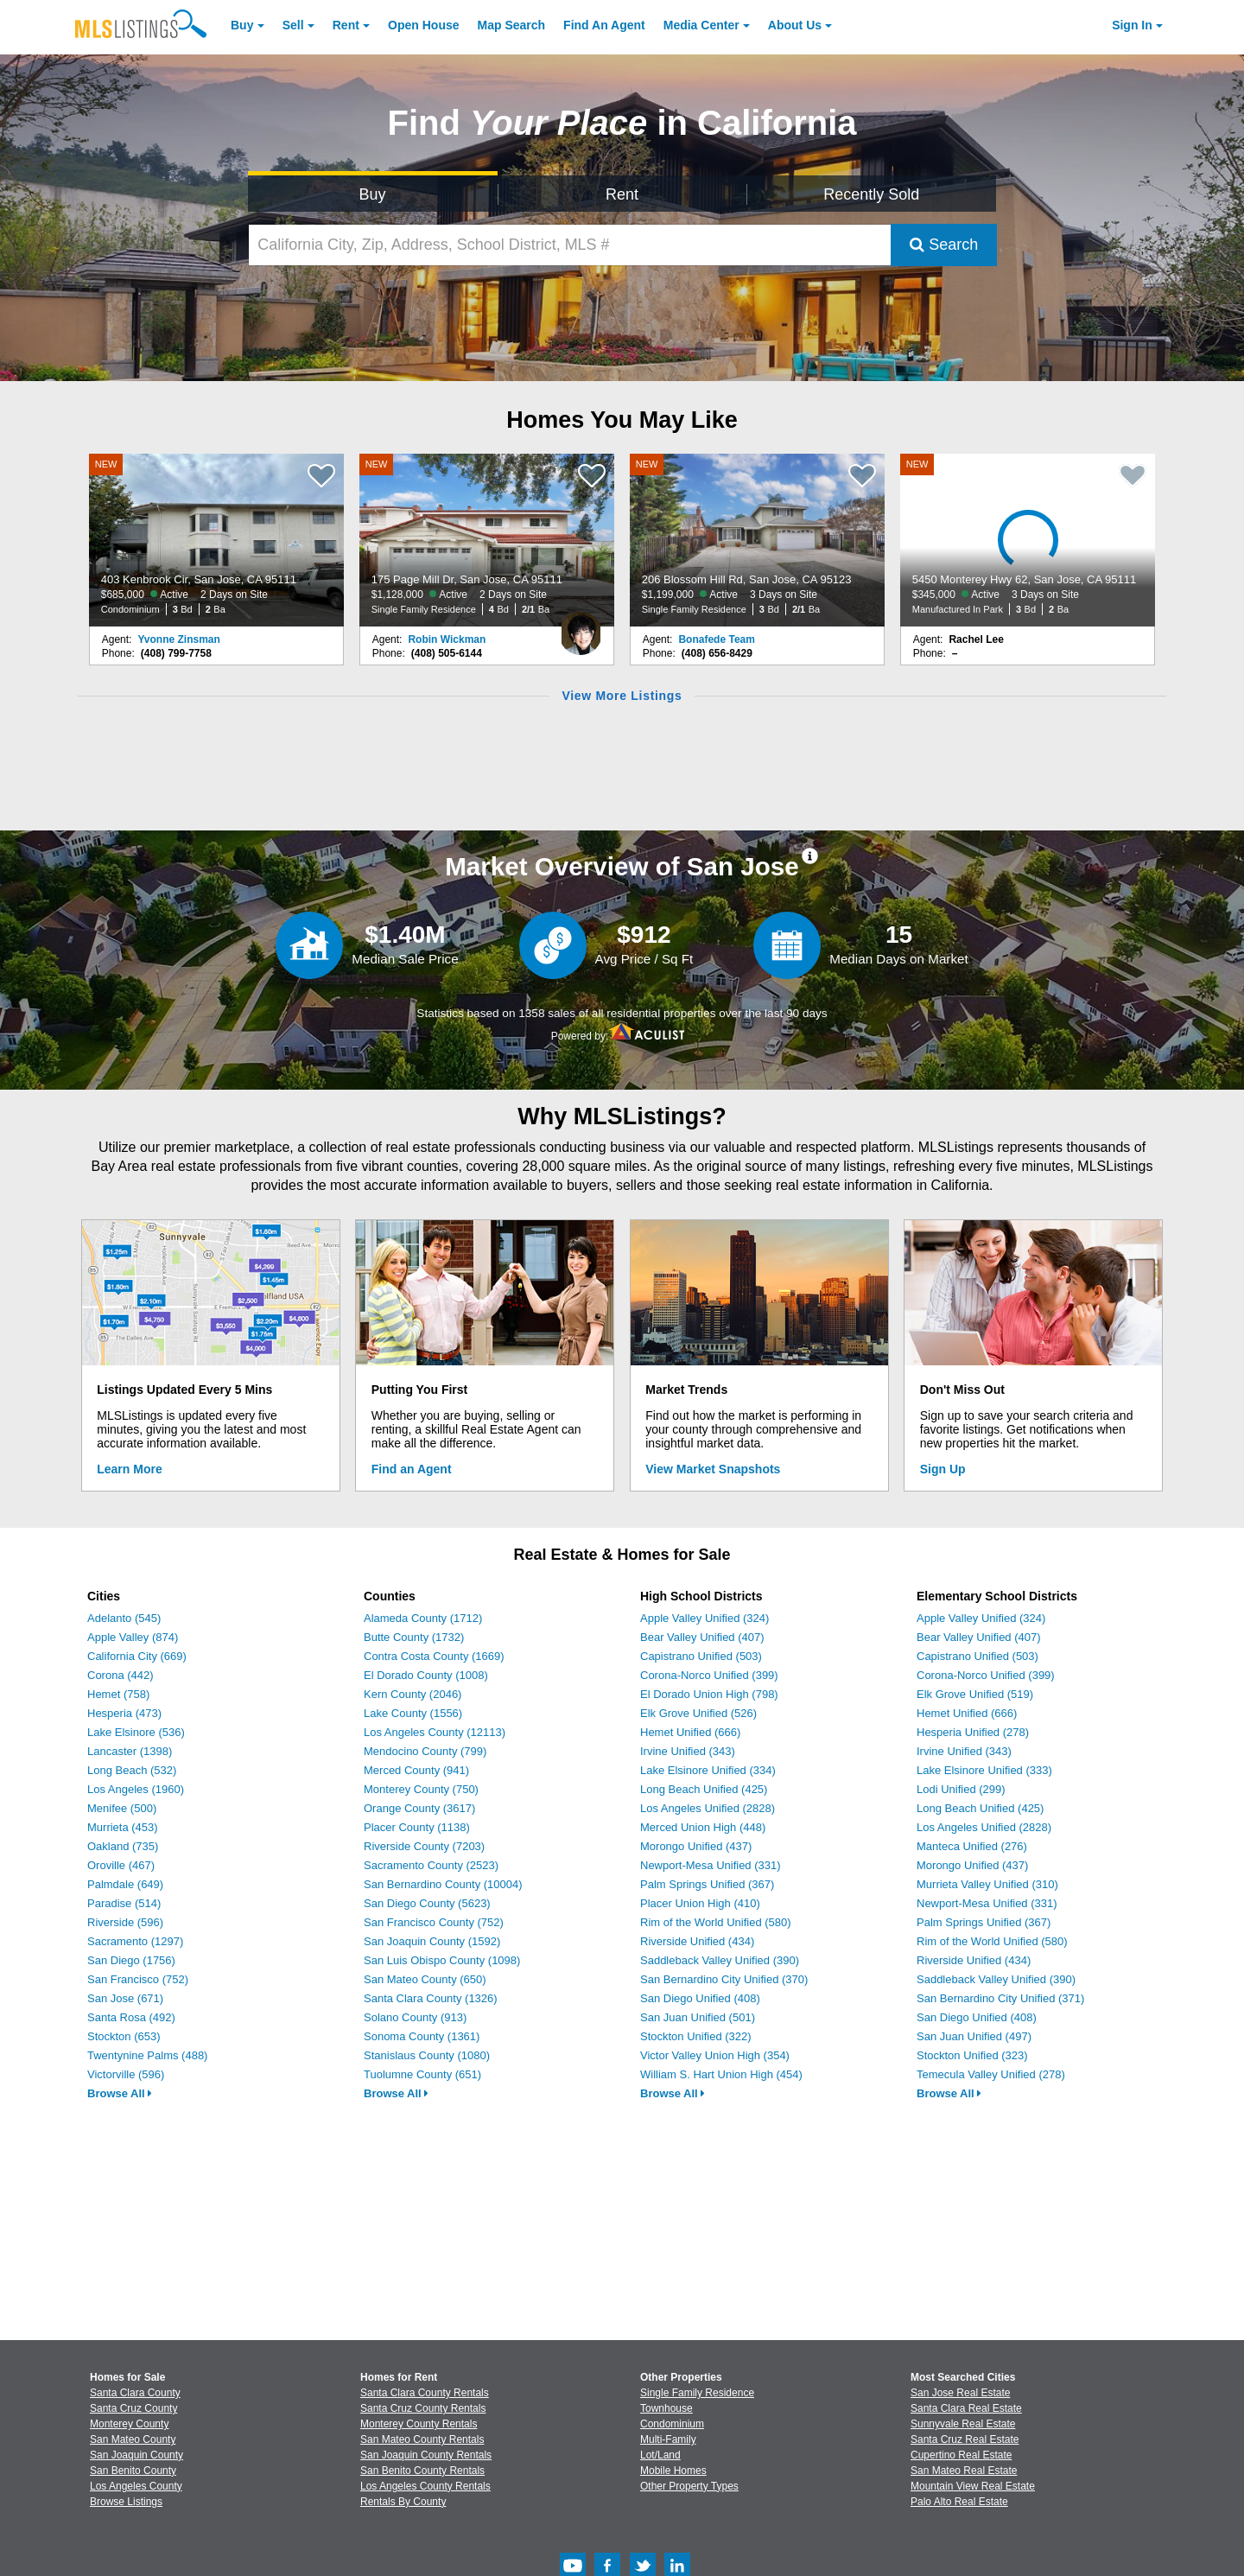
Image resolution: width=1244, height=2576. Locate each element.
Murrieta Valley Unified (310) (987, 1884)
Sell (293, 25)
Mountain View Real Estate (973, 2486)
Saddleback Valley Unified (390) (719, 1960)
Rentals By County (403, 2502)
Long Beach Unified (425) (703, 1789)
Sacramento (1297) (135, 1941)
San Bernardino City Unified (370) (724, 1979)
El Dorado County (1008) (426, 1675)
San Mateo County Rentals (422, 2439)
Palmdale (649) (125, 1884)
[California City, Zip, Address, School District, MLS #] (570, 245)
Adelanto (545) (124, 1618)
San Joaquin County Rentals (426, 2455)
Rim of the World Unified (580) (715, 1922)
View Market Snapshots (712, 1469)
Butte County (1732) (414, 1637)
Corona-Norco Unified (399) (709, 1675)
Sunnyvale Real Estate (963, 2424)
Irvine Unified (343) (687, 1751)
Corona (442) (120, 1675)
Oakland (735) (122, 1846)
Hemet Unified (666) (690, 1732)
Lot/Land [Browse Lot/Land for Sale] (660, 2455)
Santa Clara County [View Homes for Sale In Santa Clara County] (135, 2393)
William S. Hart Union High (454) (721, 2074)
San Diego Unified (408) (700, 1998)
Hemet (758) (118, 1694)
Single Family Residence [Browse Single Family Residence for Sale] (697, 2393)
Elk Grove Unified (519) (975, 1694)
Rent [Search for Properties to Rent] (622, 194)
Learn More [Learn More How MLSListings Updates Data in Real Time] (129, 1469)
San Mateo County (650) (425, 1979)
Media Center (701, 25)
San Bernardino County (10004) (443, 1884)
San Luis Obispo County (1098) (442, 1960)
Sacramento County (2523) (431, 1865)
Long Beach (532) (131, 1770)
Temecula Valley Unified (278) (991, 2074)
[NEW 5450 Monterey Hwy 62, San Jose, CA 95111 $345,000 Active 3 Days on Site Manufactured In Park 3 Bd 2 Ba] (1028, 540)
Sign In (1132, 25)
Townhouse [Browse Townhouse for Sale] (666, 2408)
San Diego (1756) (131, 1960)
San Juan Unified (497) (974, 2036)
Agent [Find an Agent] (604, 25)
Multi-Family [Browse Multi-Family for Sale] (668, 2439)
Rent (346, 25)
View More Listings (622, 696)
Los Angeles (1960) (135, 1789)
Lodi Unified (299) (961, 1789)
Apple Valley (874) (132, 1637)
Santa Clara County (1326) (431, 1998)
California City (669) (137, 1656)
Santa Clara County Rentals (424, 2393)
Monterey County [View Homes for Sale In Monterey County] (129, 2424)
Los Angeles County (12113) (434, 1732)
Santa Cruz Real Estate (965, 2439)
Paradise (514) (124, 1903)
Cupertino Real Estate (961, 2455)
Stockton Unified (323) (972, 2055)
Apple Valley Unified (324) (704, 1618)
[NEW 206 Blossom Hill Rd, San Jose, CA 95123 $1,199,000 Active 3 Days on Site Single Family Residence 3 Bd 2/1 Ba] (757, 540)
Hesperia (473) (124, 1713)
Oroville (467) (121, 1865)
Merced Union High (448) (702, 1827)
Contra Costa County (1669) (434, 1656)
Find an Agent (411, 1469)
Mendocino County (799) (425, 1751)
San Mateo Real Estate (964, 2471)
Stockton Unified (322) (696, 2036)
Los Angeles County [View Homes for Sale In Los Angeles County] (136, 2486)
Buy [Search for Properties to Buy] (372, 194)
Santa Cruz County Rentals (423, 2408)
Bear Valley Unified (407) (702, 1637)
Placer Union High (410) (700, 1903)
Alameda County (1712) (423, 1618)
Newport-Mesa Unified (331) (710, 1865)
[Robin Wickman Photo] (580, 626)
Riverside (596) (125, 1922)
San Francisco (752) (137, 1979)
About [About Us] (795, 25)
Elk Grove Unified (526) (698, 1713)
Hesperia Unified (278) (973, 1732)
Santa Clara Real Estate (966, 2408)
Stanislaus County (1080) (427, 2055)
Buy (242, 25)
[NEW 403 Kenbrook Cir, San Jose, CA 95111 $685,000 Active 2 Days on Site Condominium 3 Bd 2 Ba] (217, 540)
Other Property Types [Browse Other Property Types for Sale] (689, 2486)
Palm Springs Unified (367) (707, 1884)
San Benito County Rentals (422, 2471)
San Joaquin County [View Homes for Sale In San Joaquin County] (136, 2455)
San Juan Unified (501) (697, 2017)
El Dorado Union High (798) (709, 1694)
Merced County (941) (416, 1770)
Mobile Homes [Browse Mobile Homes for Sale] (673, 2471)
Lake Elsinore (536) (136, 1732)
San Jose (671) (125, 1998)
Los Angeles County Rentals (425, 2486)
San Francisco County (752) (434, 1922)
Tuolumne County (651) (422, 2074)
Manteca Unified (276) (972, 1846)
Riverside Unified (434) (697, 1941)
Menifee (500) (121, 1808)
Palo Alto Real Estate (959, 2502)
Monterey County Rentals (418, 2424)
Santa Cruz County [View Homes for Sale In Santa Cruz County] (133, 2408)
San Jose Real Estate (960, 2393)
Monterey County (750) (421, 1789)
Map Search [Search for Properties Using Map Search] (512, 25)
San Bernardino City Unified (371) (1000, 1998)
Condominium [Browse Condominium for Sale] (672, 2424)
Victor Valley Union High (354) (715, 2055)
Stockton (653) (124, 2036)
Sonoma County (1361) (421, 2036)
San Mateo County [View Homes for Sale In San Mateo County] (132, 2439)
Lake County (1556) (413, 1713)
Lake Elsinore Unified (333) (984, 1770)
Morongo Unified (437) (696, 1846)
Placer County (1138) (417, 1827)
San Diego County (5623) (427, 1903)
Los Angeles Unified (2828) (707, 1808)
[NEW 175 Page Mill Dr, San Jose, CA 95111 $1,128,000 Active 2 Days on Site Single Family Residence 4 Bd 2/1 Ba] (487, 540)
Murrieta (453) (122, 1827)
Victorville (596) (125, 2074)
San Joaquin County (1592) (432, 1941)
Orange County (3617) (419, 1808)
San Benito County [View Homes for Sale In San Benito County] (133, 2471)
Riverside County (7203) (424, 1846)
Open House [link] (423, 25)
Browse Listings (126, 2502)
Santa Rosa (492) (131, 2017)
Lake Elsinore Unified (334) (708, 1770)
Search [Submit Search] (944, 244)
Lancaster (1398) (129, 1751)
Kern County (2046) (412, 1694)
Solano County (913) (415, 2017)
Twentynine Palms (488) (147, 2055)
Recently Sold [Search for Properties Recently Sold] (871, 194)
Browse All (119, 2093)
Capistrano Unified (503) (701, 1656)
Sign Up (943, 1469)
